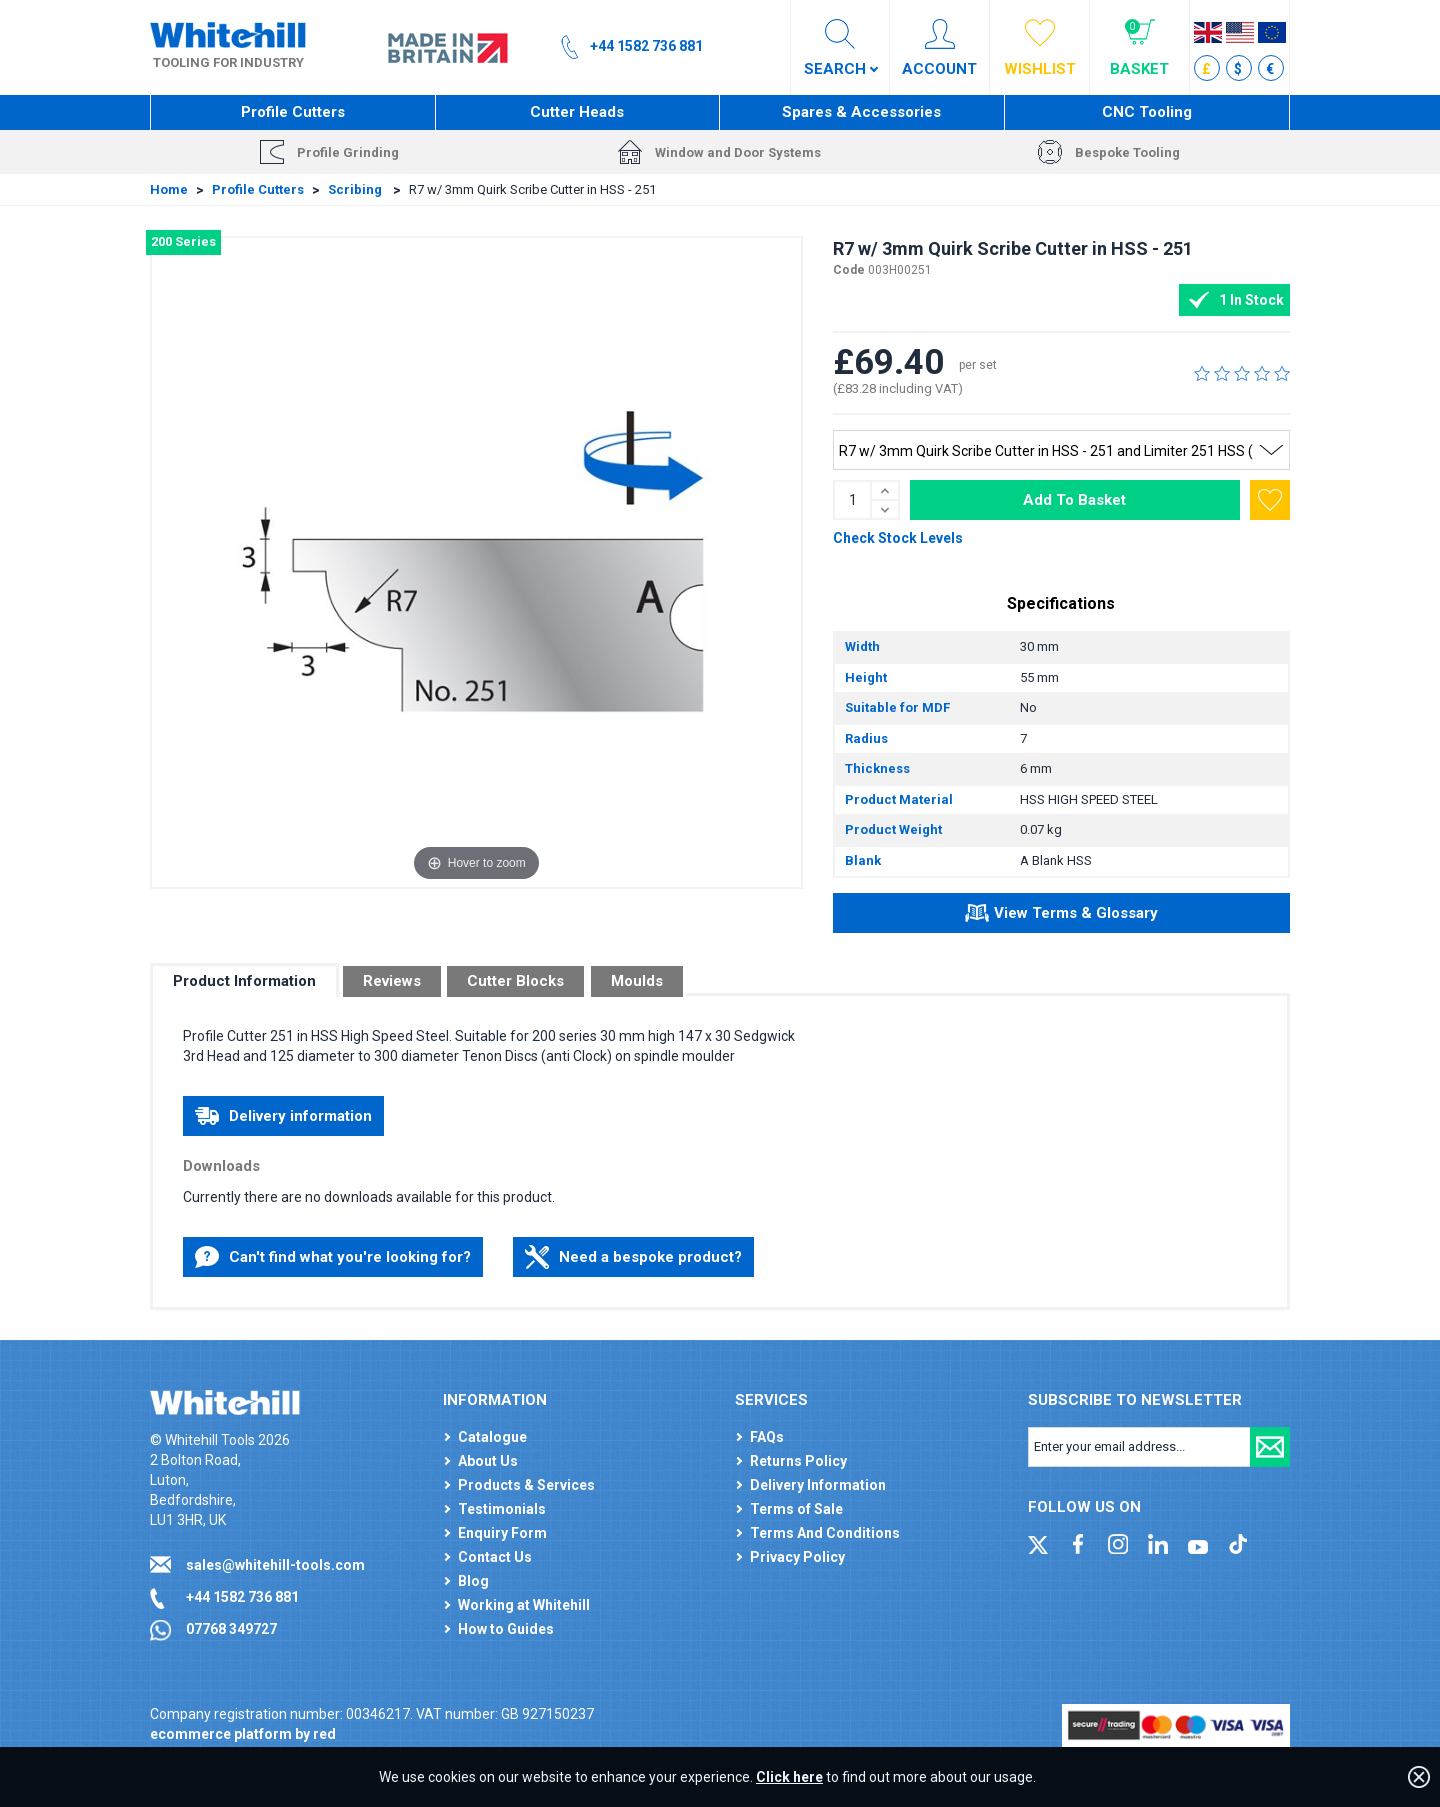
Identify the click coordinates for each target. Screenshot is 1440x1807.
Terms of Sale (796, 1509)
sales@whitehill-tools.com (275, 1565)
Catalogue (492, 1437)
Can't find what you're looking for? (333, 1257)
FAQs (767, 1437)
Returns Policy (798, 1461)
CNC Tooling (1147, 112)
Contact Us (495, 1557)
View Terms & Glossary (1061, 916)
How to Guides (506, 1629)
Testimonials (502, 1509)
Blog (473, 1581)
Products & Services (526, 1485)
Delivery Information (818, 1485)
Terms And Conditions (825, 1533)
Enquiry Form (502, 1533)
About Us (488, 1461)
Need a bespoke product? (633, 1257)
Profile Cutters (293, 112)
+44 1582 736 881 (242, 1597)
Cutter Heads (577, 112)
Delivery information (283, 1116)
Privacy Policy (797, 1557)
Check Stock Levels (898, 538)
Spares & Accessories (861, 112)
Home (169, 189)
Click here (789, 1777)
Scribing (356, 189)
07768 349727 (231, 1629)
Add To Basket (1074, 500)
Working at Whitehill (524, 1605)
